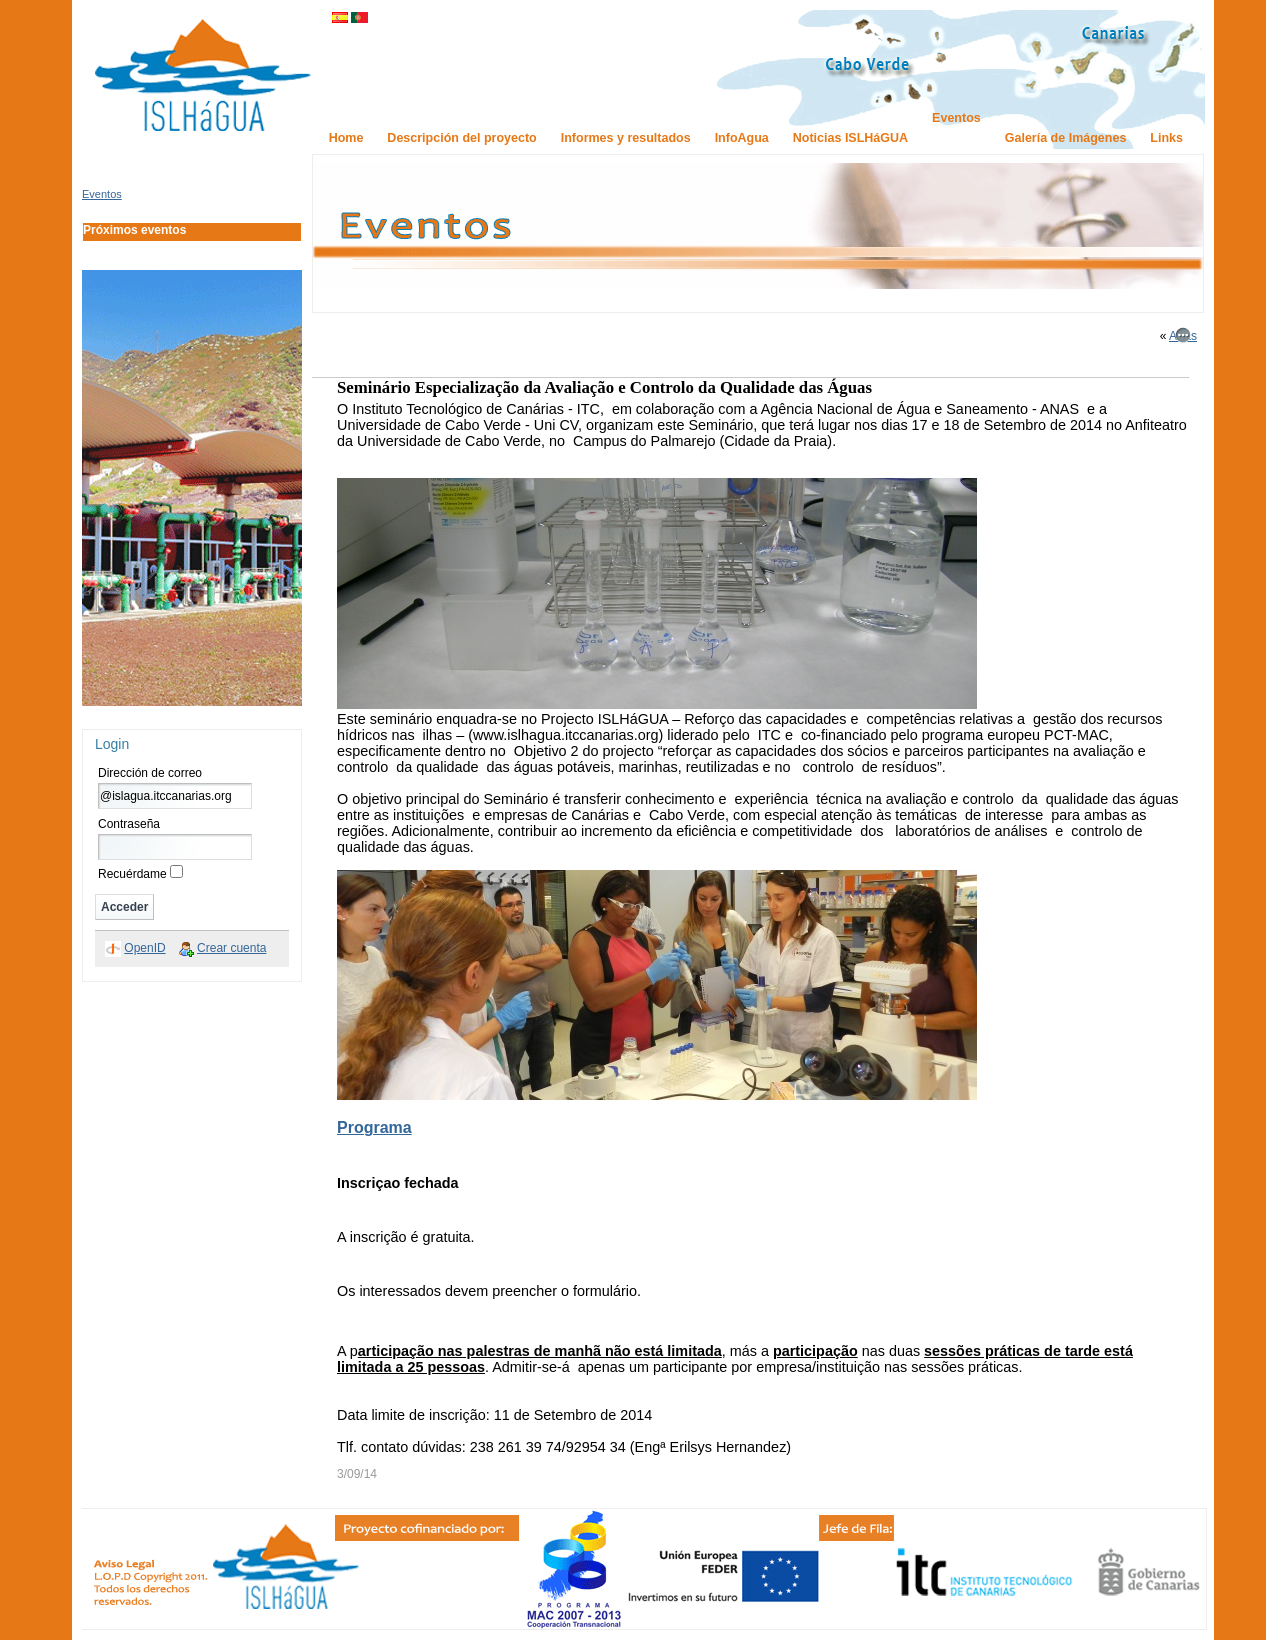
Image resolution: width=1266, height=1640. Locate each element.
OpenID (144, 948)
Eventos (102, 194)
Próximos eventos (134, 230)
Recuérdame (132, 874)
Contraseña (129, 824)
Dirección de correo (150, 773)
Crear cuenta (231, 948)
